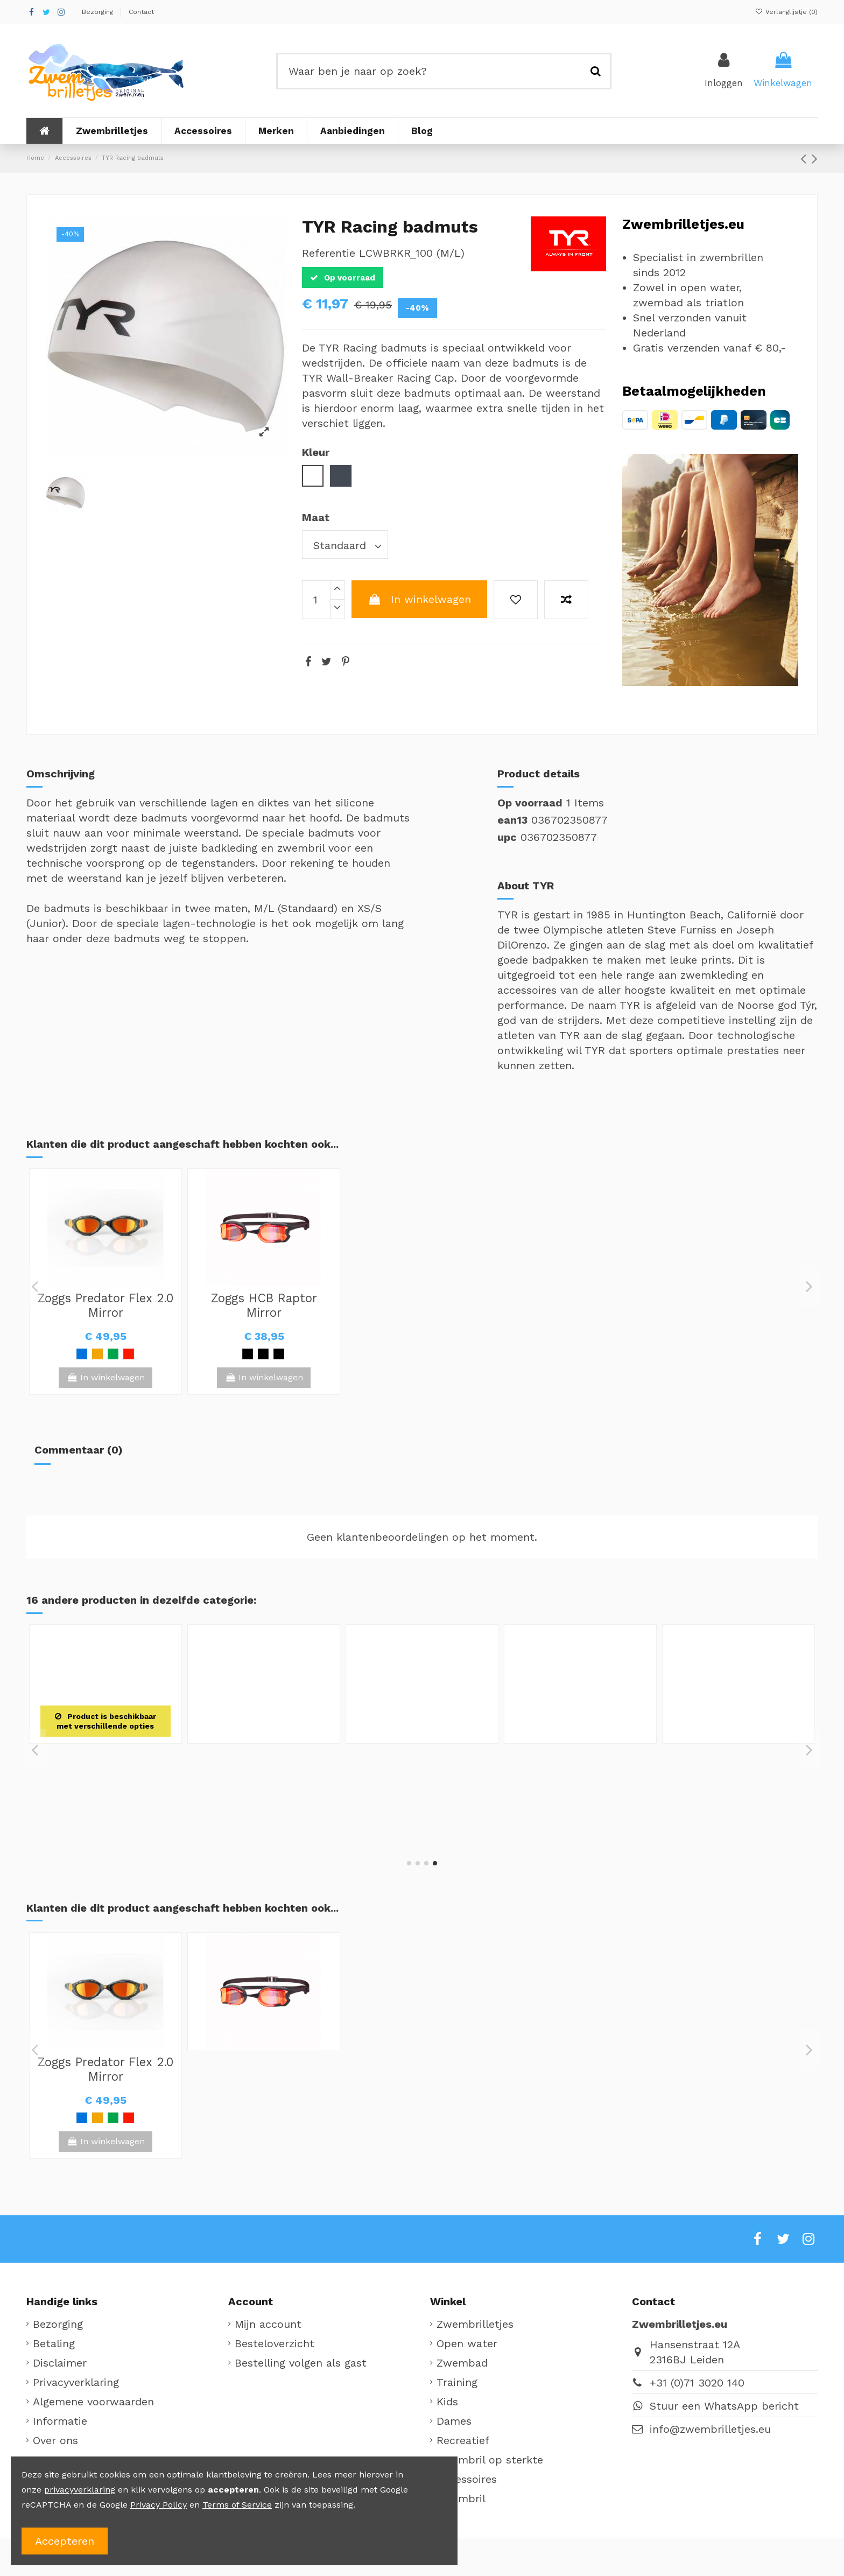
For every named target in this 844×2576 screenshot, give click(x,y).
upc (507, 837)
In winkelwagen (419, 599)
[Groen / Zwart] (113, 1354)
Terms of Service (237, 2505)
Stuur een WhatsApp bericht (724, 2405)
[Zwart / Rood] (263, 1354)
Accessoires (467, 2479)
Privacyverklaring (76, 2382)
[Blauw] (81, 1354)
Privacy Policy (158, 2505)
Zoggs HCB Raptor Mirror (264, 1305)
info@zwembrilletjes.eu (710, 2429)
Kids (447, 2401)
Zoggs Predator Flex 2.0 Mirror (105, 1305)
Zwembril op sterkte (490, 2459)
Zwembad (462, 2362)
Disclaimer (60, 2362)
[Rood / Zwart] (128, 1354)
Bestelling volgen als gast (301, 2362)
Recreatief (463, 2440)
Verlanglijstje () (786, 12)
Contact (141, 12)
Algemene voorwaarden (93, 2401)
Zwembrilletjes (475, 2324)
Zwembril (461, 2498)
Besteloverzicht (274, 2343)
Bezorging (98, 12)
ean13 (512, 819)
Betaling (54, 2343)
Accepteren (64, 2541)
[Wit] (105, 1810)
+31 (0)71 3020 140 (697, 2382)
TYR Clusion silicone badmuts (105, 1761)
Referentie (328, 253)
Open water (467, 2343)
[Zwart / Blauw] (278, 1354)
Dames (454, 2420)
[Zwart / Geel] (247, 1354)
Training (457, 2382)
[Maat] (345, 544)
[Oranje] (97, 1354)
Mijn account (268, 2324)
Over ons (55, 2440)
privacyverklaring (79, 2489)
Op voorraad (529, 802)
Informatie (60, 2420)
